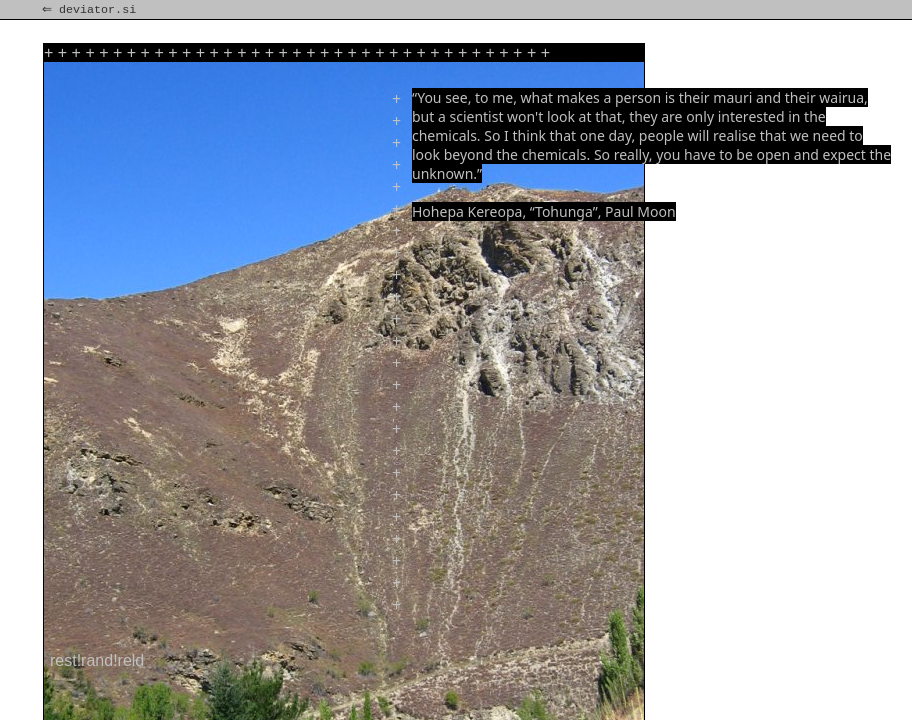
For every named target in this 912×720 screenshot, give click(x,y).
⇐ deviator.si (91, 10)
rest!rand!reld (97, 660)
